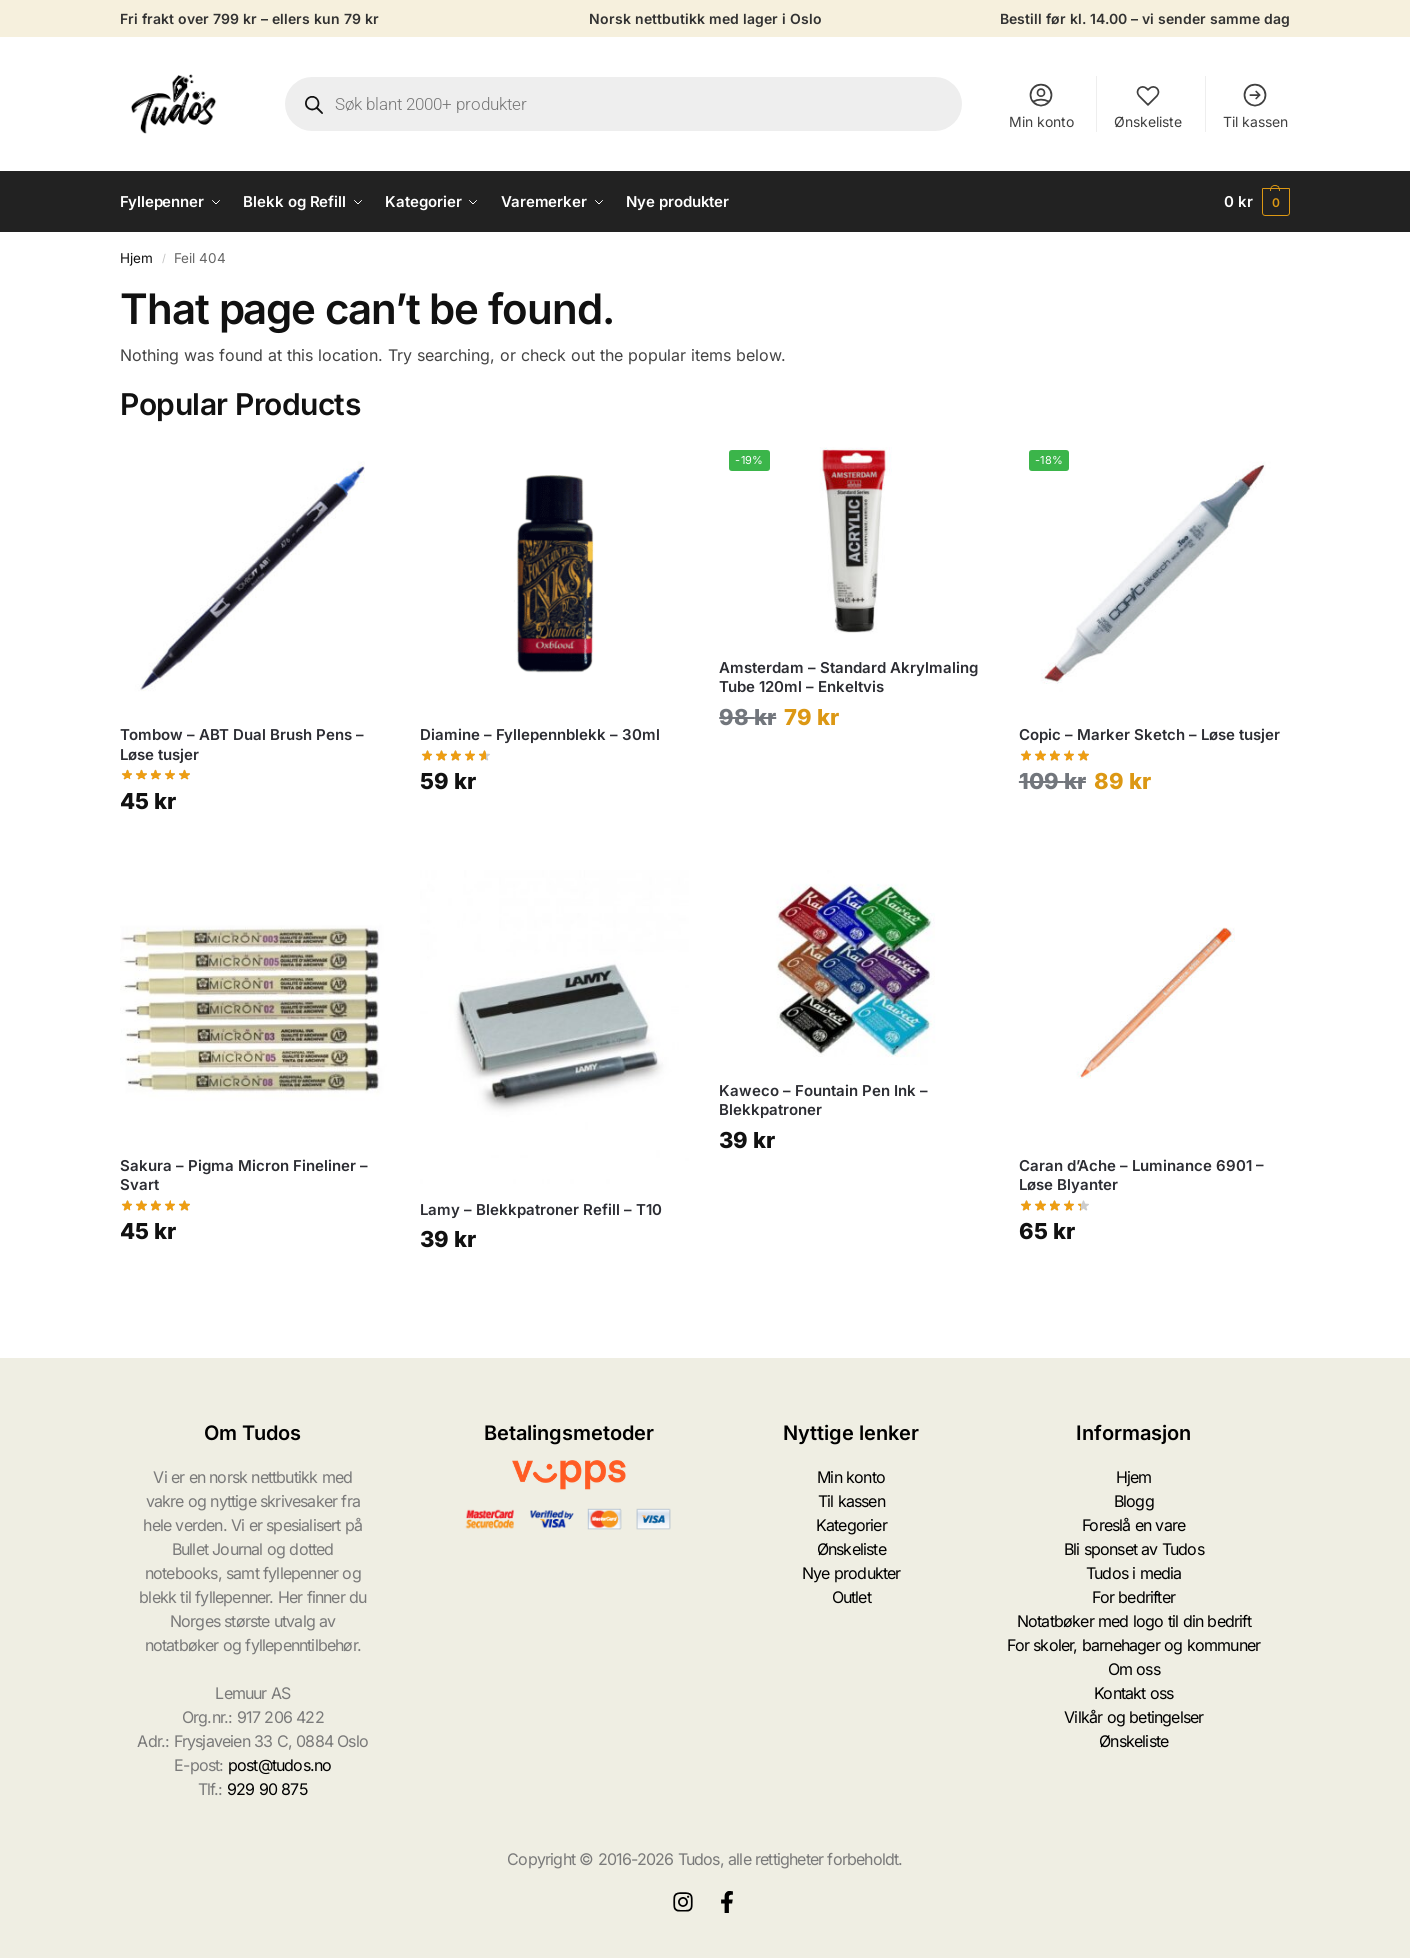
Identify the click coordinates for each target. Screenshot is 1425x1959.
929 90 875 (267, 1789)
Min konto (1041, 105)
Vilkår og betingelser (1133, 1717)
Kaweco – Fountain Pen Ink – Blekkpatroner (823, 1100)
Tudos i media (1134, 1573)
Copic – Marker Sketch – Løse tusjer (1149, 734)
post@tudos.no (280, 1765)
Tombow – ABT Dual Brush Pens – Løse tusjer (242, 744)
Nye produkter (851, 1573)
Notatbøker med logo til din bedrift (1134, 1621)
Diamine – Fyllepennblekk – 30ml (540, 734)
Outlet (851, 1597)
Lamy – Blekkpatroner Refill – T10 (541, 1209)
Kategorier (851, 1525)
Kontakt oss (1133, 1693)
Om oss (1134, 1669)
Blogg (1134, 1501)
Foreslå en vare (1133, 1525)
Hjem (136, 258)
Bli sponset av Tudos (1134, 1549)
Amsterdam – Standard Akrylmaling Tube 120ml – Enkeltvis (848, 677)
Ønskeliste (1148, 105)
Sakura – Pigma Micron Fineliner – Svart (244, 1175)
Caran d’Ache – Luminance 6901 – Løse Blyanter (1141, 1175)
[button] (1257, 202)
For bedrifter (1133, 1597)
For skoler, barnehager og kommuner (1133, 1645)
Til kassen (1255, 105)
